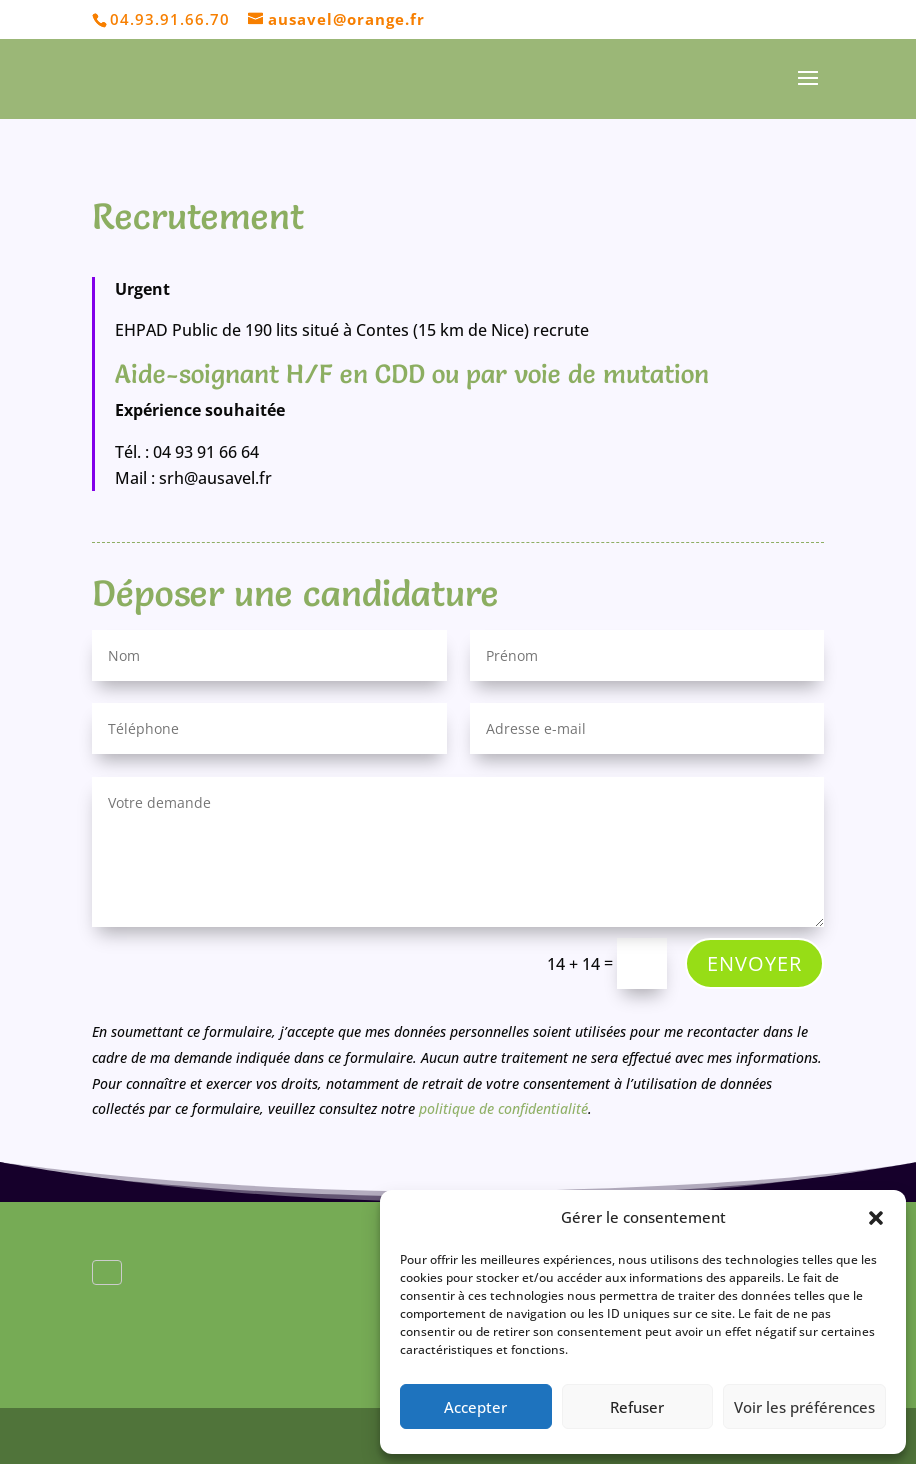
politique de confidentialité (501, 1108)
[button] (876, 1218)
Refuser (637, 1407)
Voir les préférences (804, 1407)
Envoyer (754, 963)
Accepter (475, 1407)
